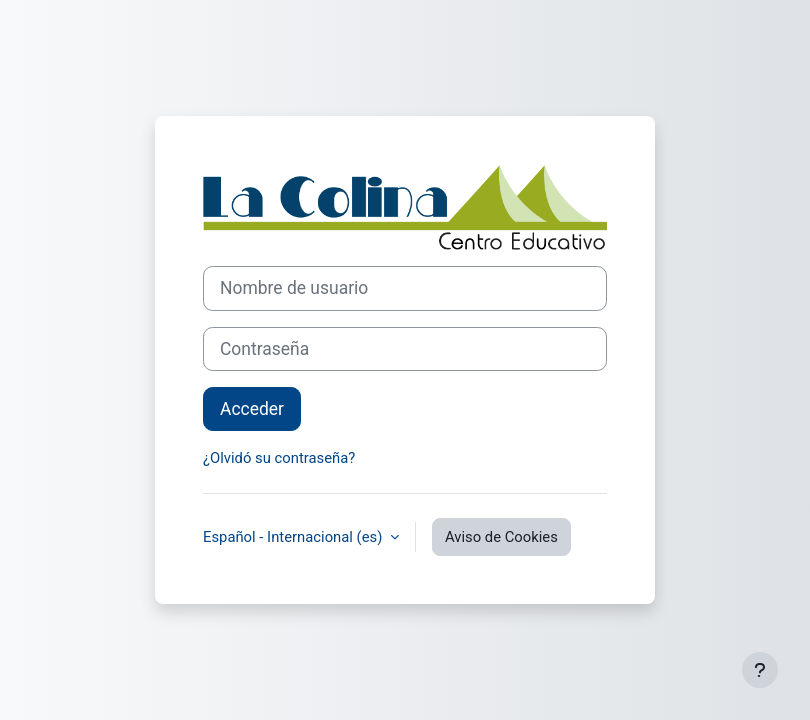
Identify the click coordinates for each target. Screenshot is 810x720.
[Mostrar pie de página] (760, 670)
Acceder (252, 409)
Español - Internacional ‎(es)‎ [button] (294, 537)
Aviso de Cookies (501, 537)
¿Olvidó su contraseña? (279, 458)
